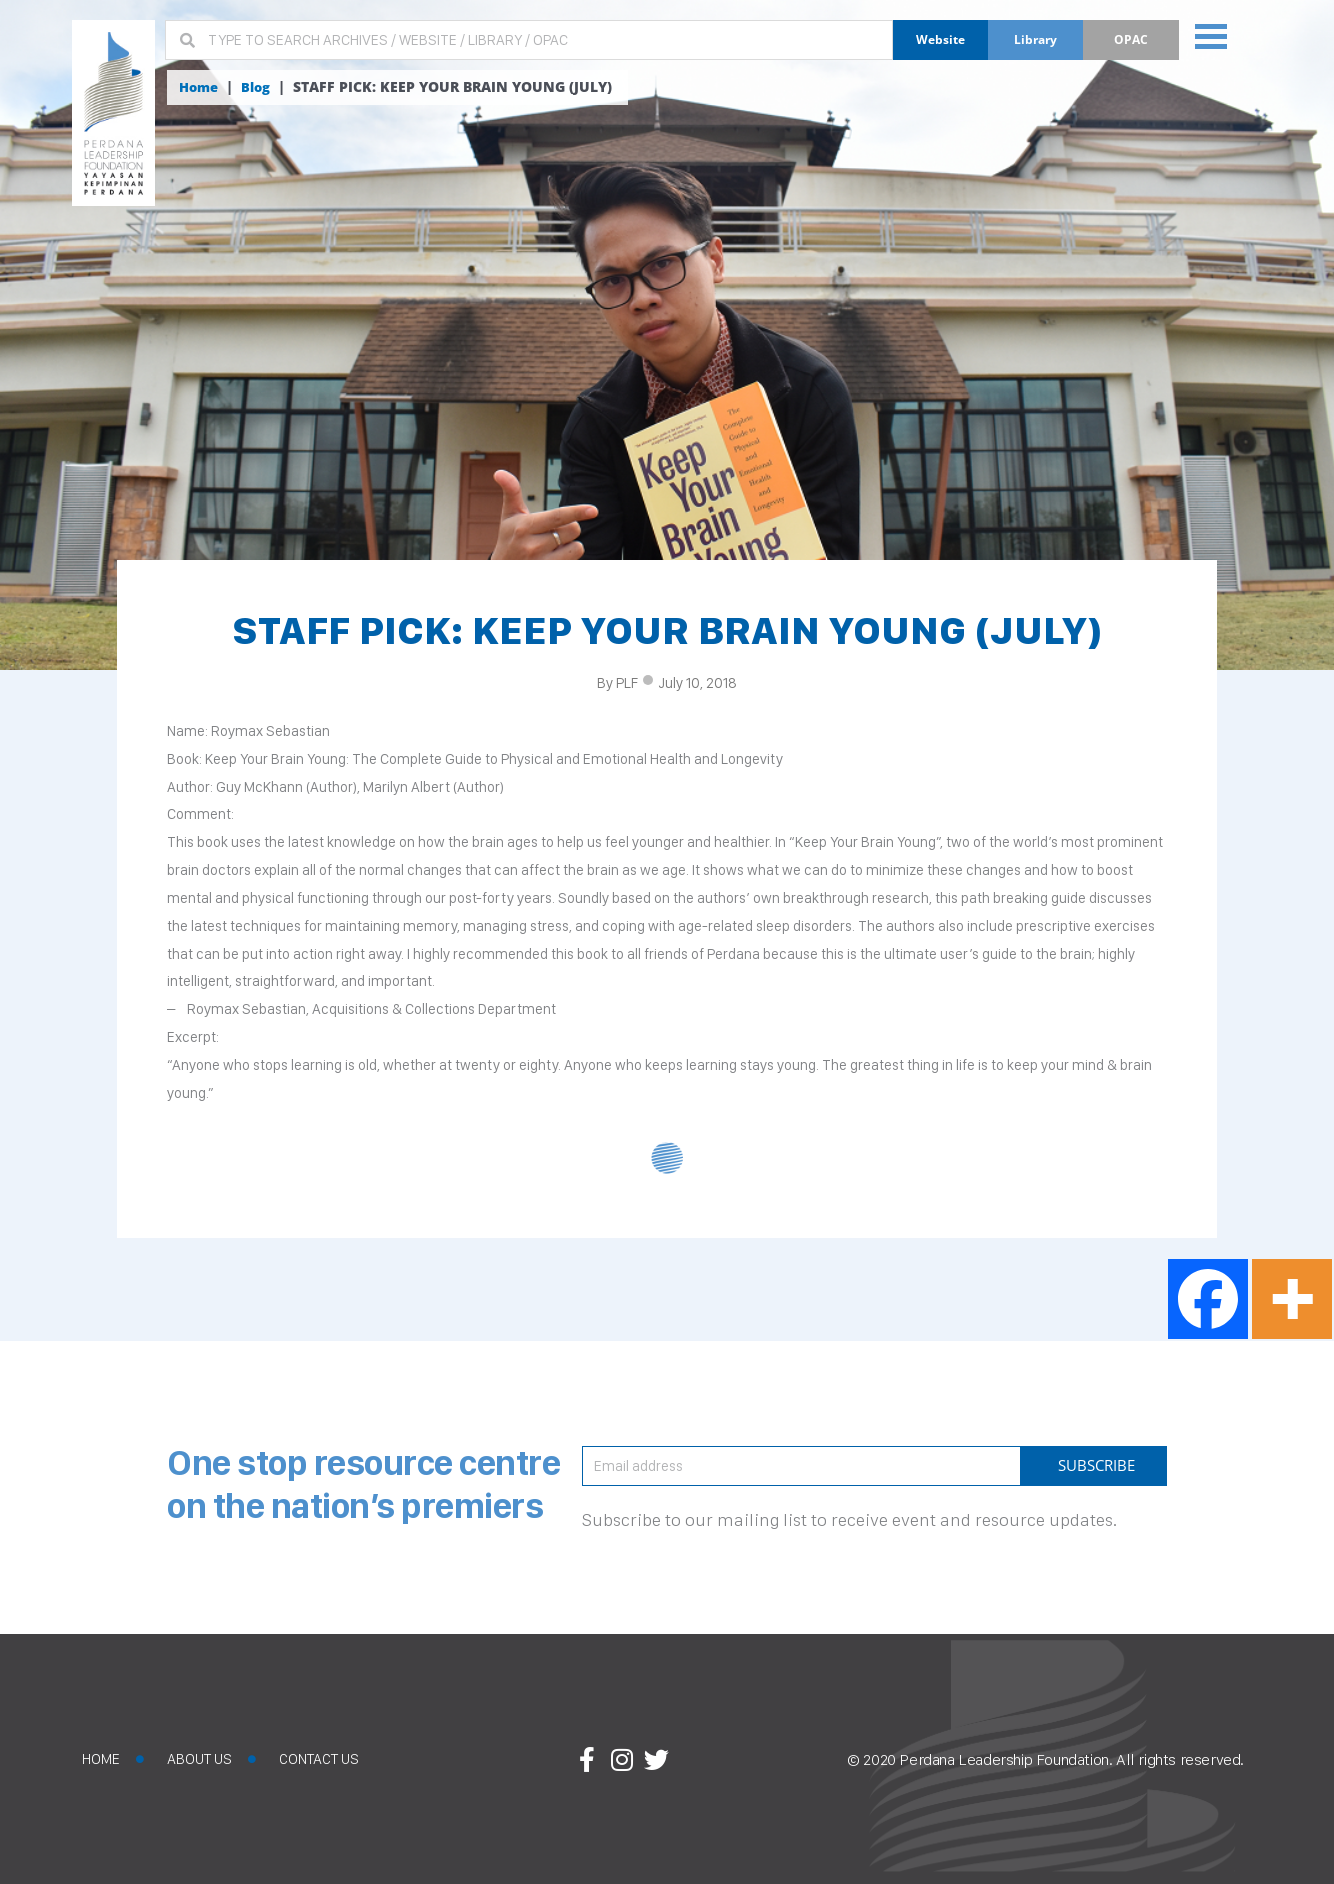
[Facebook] (1208, 1299)
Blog (260, 87)
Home (200, 87)
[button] (1210, 36)
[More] (1292, 1299)
